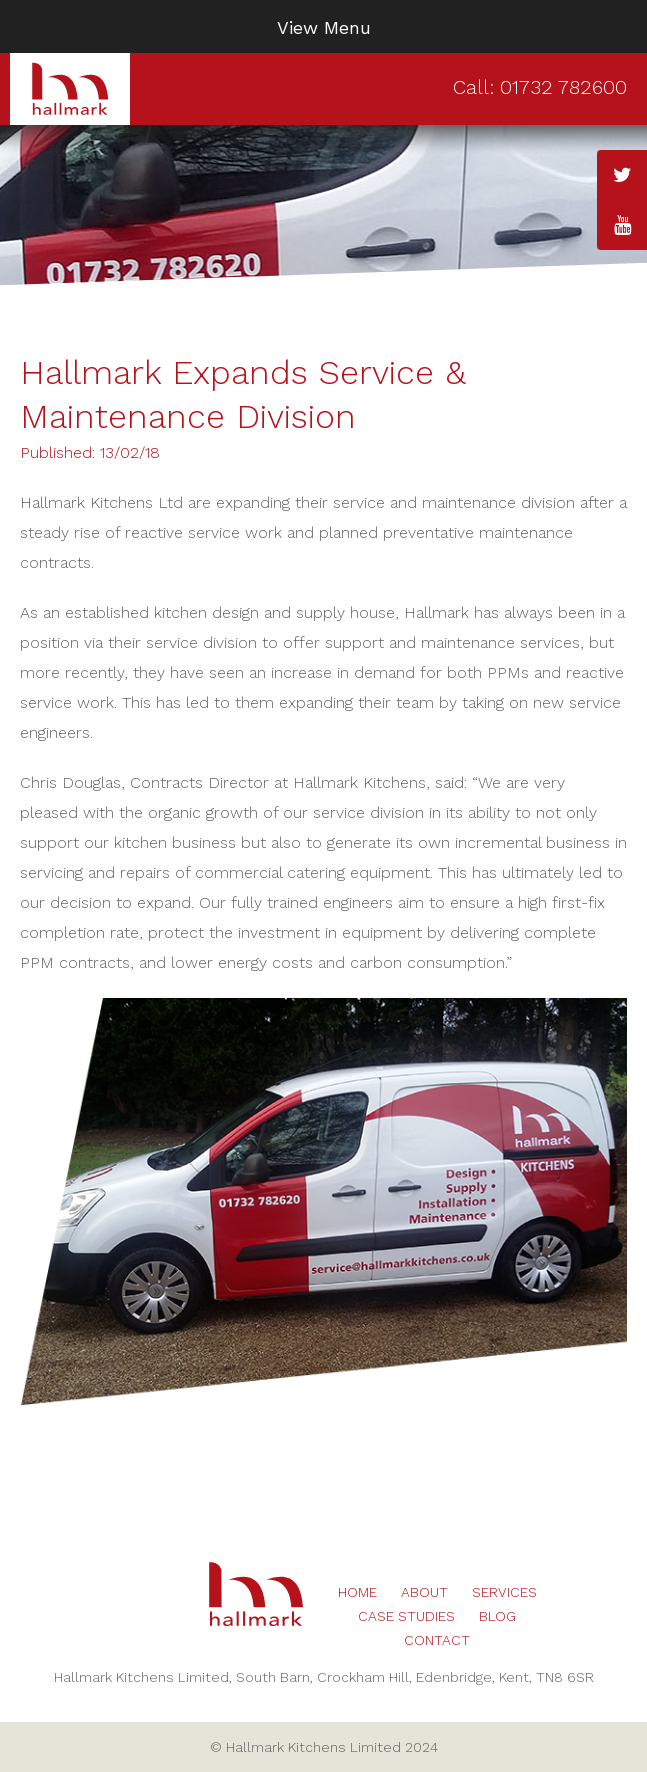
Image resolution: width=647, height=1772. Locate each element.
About (424, 1592)
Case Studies (406, 1616)
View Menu (324, 27)
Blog (497, 1616)
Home (357, 1592)
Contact (437, 1640)
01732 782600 (563, 87)
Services (504, 1592)
